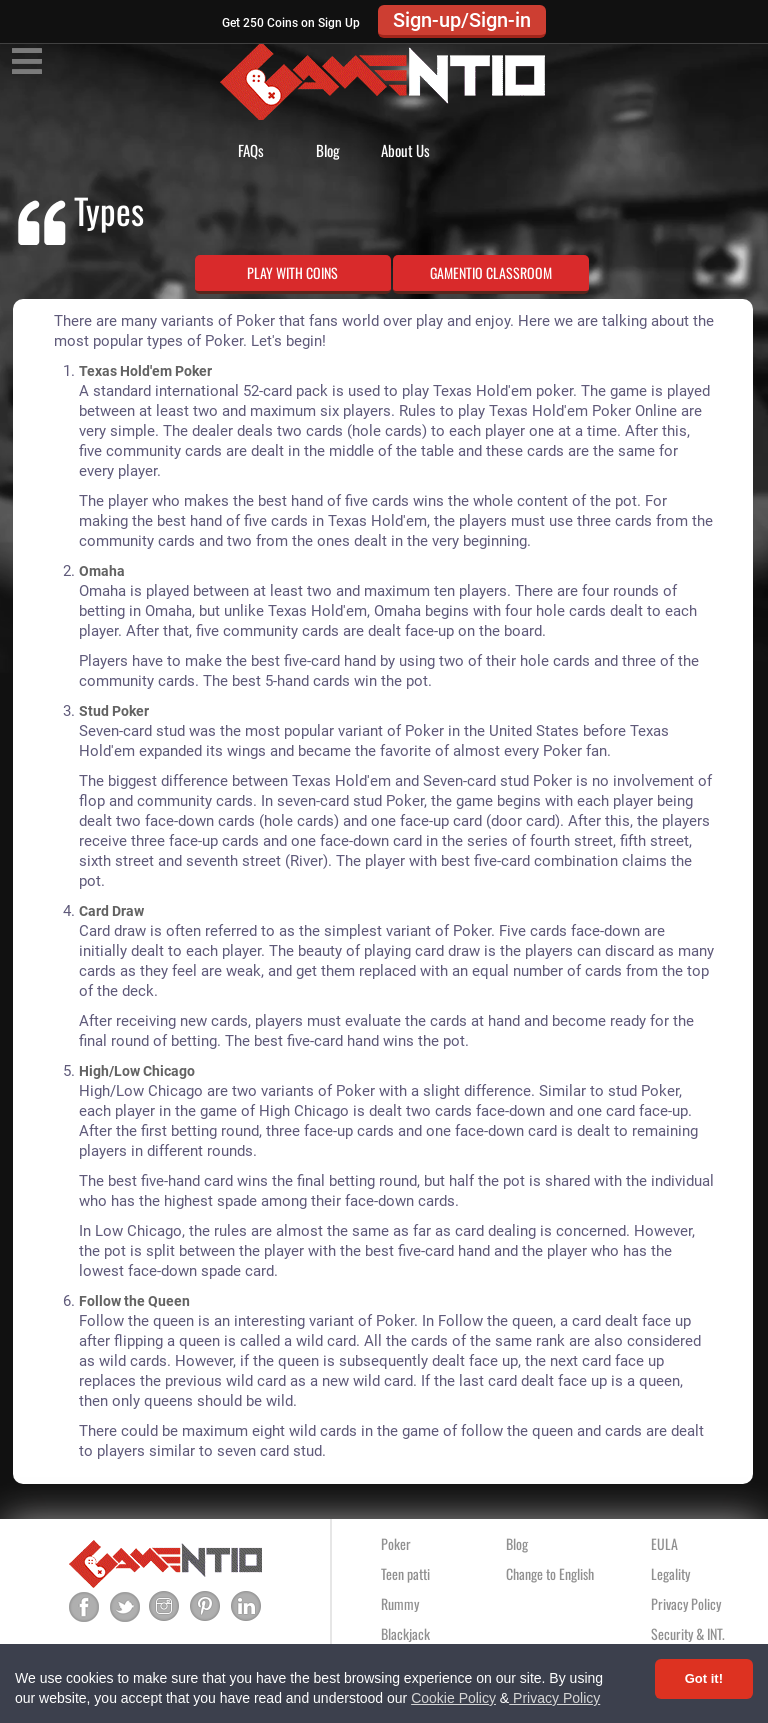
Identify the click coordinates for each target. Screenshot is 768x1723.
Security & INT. (688, 1633)
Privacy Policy (554, 1698)
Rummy (400, 1603)
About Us (405, 150)
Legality (670, 1573)
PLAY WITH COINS (292, 272)
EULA (664, 1543)
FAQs (251, 150)
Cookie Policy (453, 1698)
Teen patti (405, 1573)
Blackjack (405, 1633)
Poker (396, 1543)
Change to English (550, 1573)
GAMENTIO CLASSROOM (491, 272)
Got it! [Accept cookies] (704, 1678)
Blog (328, 150)
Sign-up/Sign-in (462, 20)
